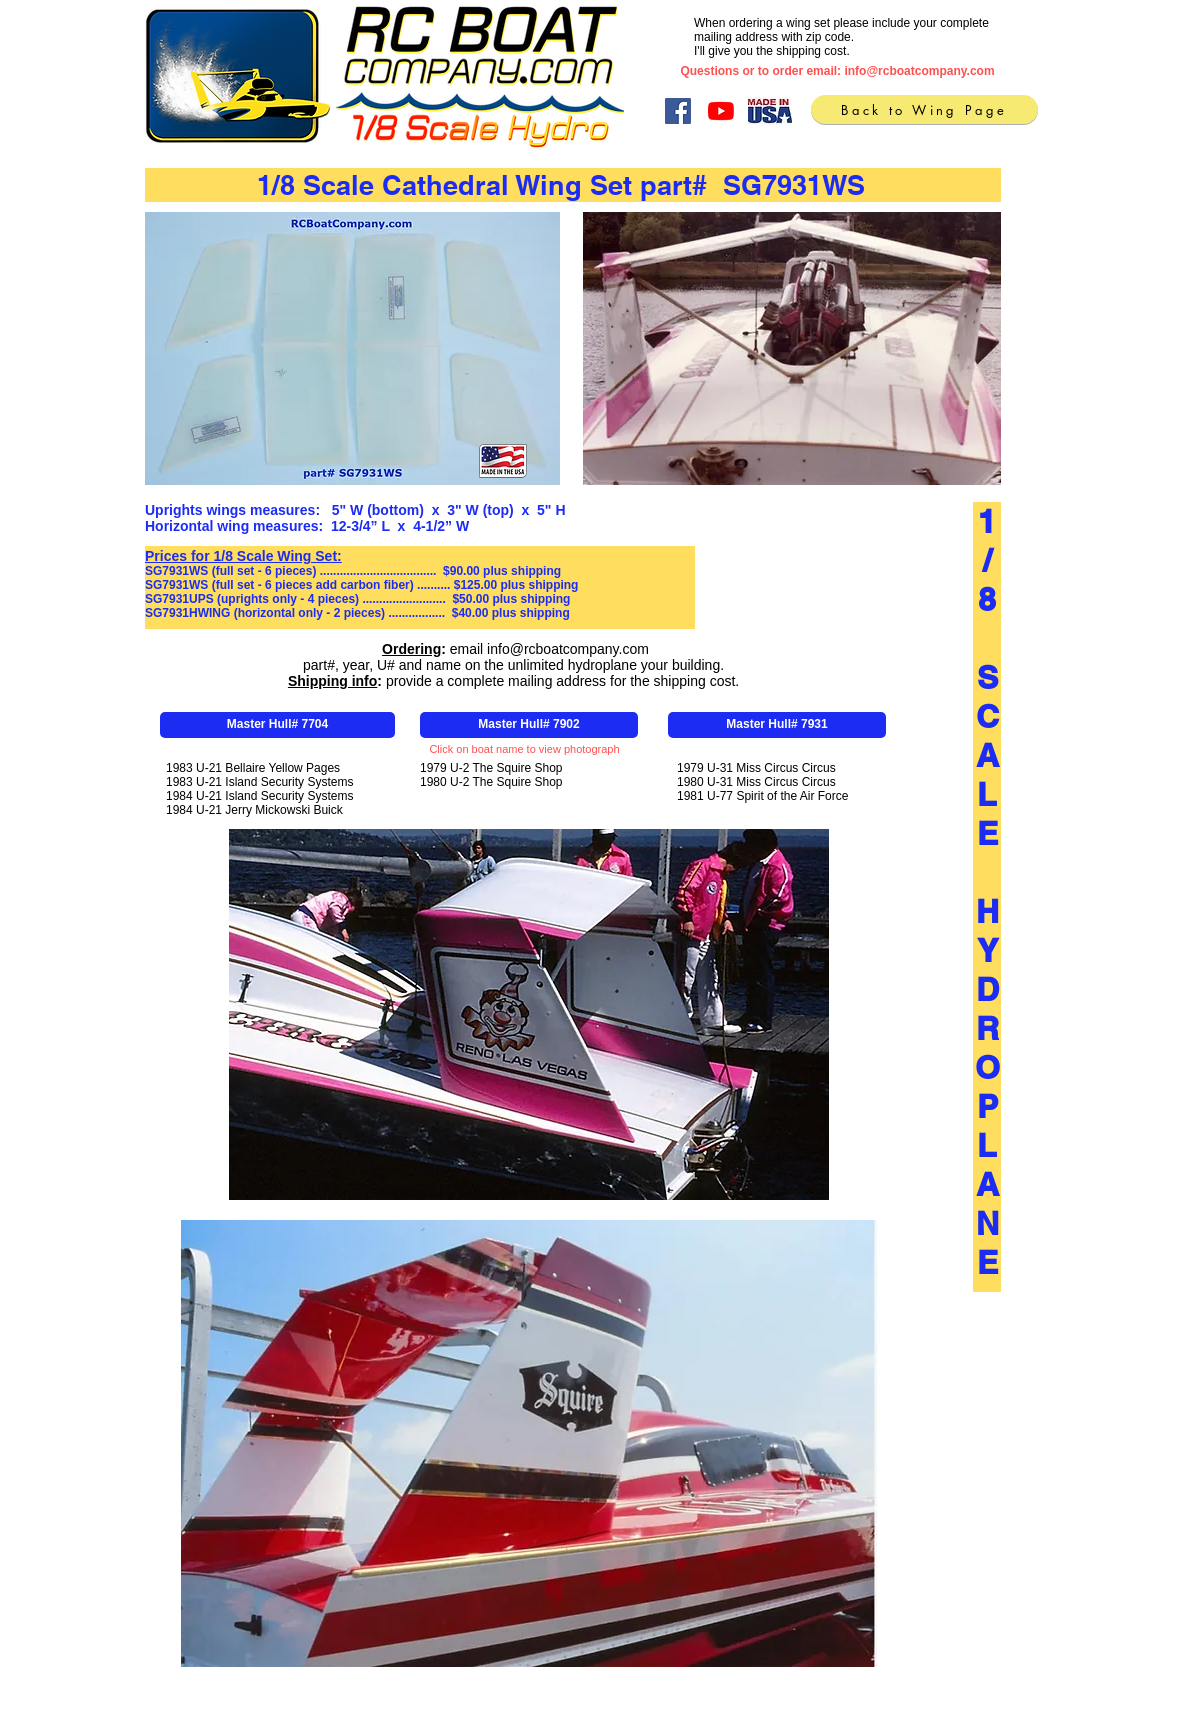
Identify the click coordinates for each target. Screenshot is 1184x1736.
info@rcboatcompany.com (919, 71)
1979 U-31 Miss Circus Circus (756, 768)
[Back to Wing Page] (924, 109)
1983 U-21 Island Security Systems (259, 782)
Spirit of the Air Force (792, 796)
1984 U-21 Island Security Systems (259, 796)
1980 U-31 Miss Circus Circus (756, 782)
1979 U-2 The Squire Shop (491, 768)
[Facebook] (678, 111)
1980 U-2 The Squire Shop (491, 782)
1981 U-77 (706, 796)
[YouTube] (721, 111)
